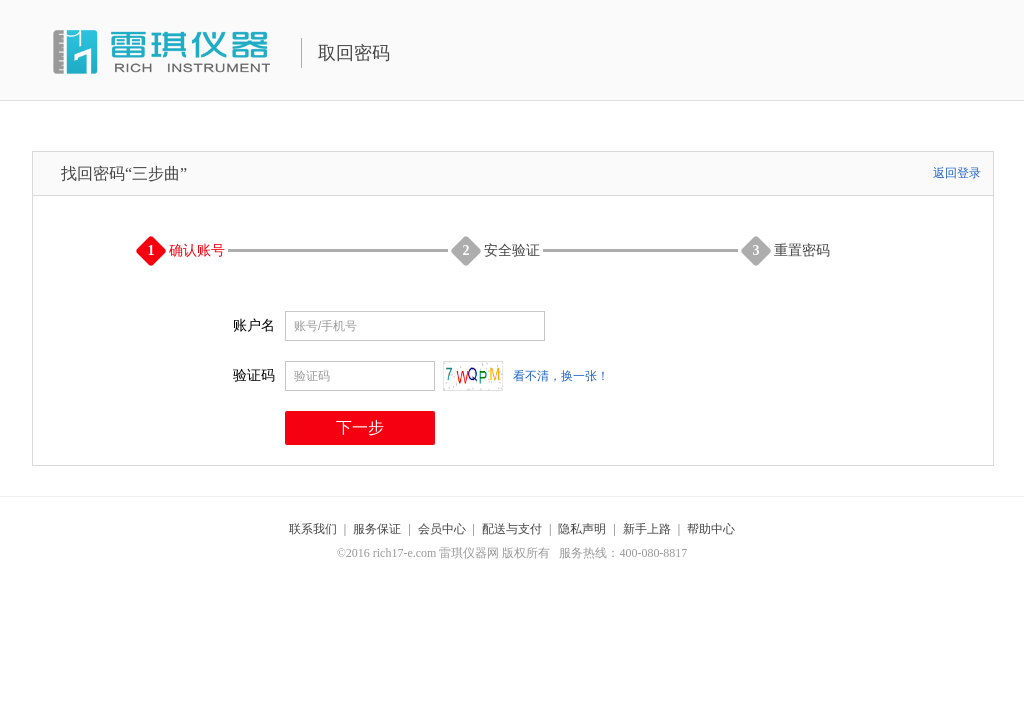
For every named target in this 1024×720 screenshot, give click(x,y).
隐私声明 (582, 529)
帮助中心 (711, 529)
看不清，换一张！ (561, 376)
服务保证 (377, 529)
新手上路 (647, 529)
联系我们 (313, 529)
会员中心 (442, 529)
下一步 (360, 427)
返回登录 (957, 173)
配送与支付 (512, 529)
